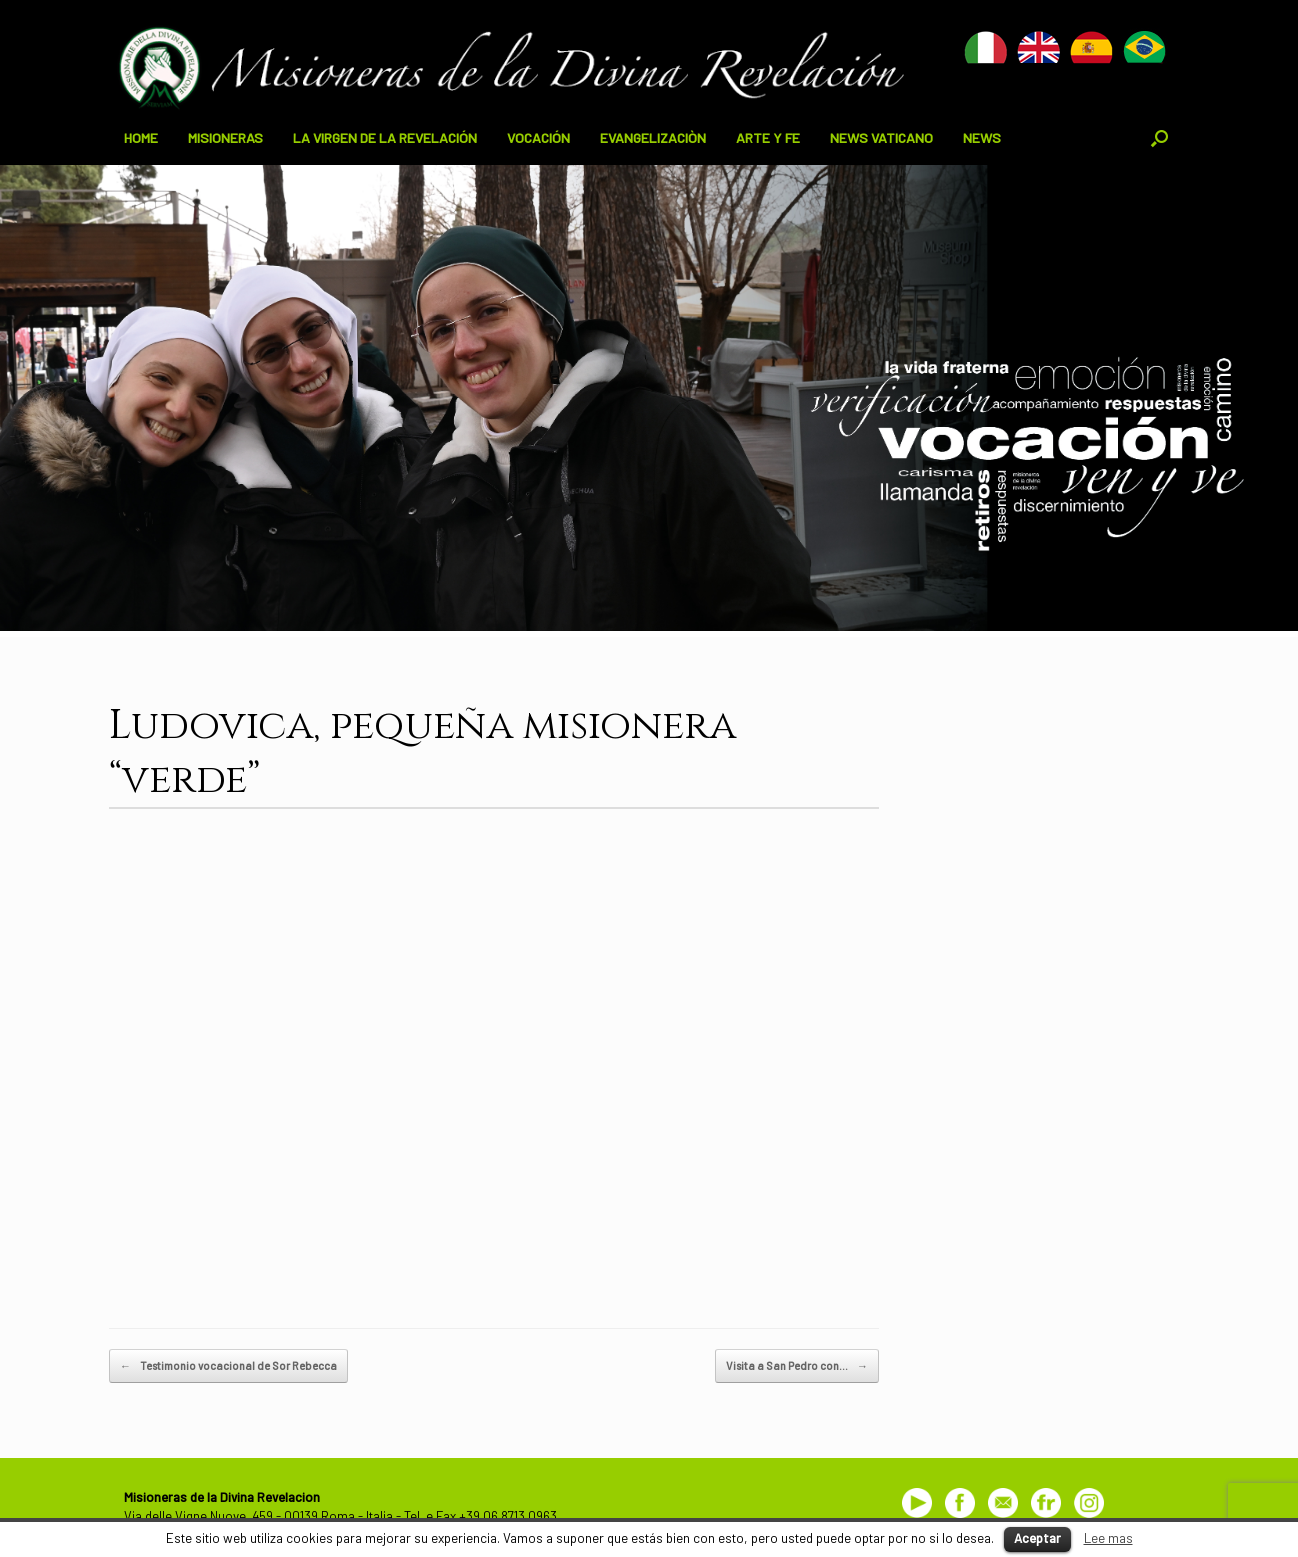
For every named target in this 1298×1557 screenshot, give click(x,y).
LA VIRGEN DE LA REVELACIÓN (385, 137)
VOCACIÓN (538, 137)
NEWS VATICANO (881, 137)
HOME (141, 137)
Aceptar (1037, 1538)
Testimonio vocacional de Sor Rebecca (228, 1366)
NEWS (982, 137)
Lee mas (1108, 1538)
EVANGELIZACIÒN (653, 137)
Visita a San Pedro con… (797, 1366)
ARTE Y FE (768, 137)
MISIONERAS (225, 137)
